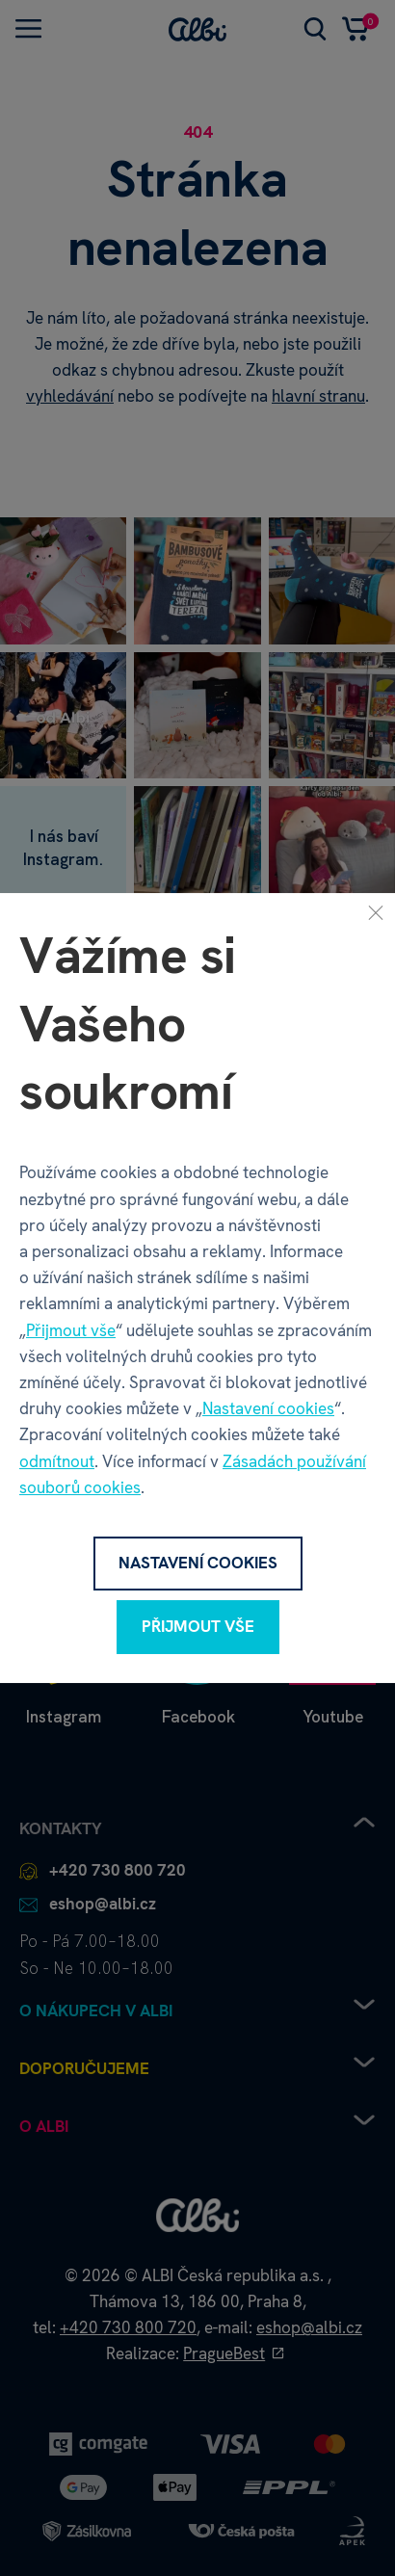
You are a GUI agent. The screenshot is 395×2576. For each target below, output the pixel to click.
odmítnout (56, 1461)
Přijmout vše (71, 1330)
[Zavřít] (375, 912)
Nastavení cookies (268, 1408)
